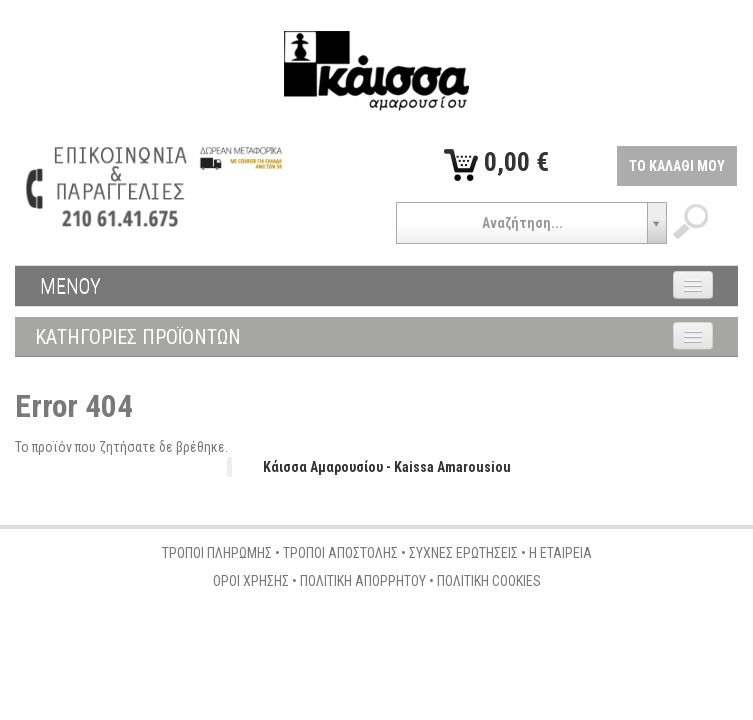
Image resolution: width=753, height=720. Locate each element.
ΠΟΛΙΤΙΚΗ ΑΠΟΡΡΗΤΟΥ (363, 581)
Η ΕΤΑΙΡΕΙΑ (560, 553)
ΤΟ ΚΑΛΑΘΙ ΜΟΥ (677, 166)
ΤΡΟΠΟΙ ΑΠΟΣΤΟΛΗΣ (340, 553)
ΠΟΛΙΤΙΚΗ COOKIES (489, 581)
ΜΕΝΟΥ (70, 286)
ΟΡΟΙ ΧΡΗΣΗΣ (251, 581)
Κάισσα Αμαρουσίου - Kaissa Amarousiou (387, 467)
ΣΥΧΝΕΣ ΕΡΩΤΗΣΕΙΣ (463, 553)
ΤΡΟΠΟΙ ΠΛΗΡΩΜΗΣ (217, 553)
